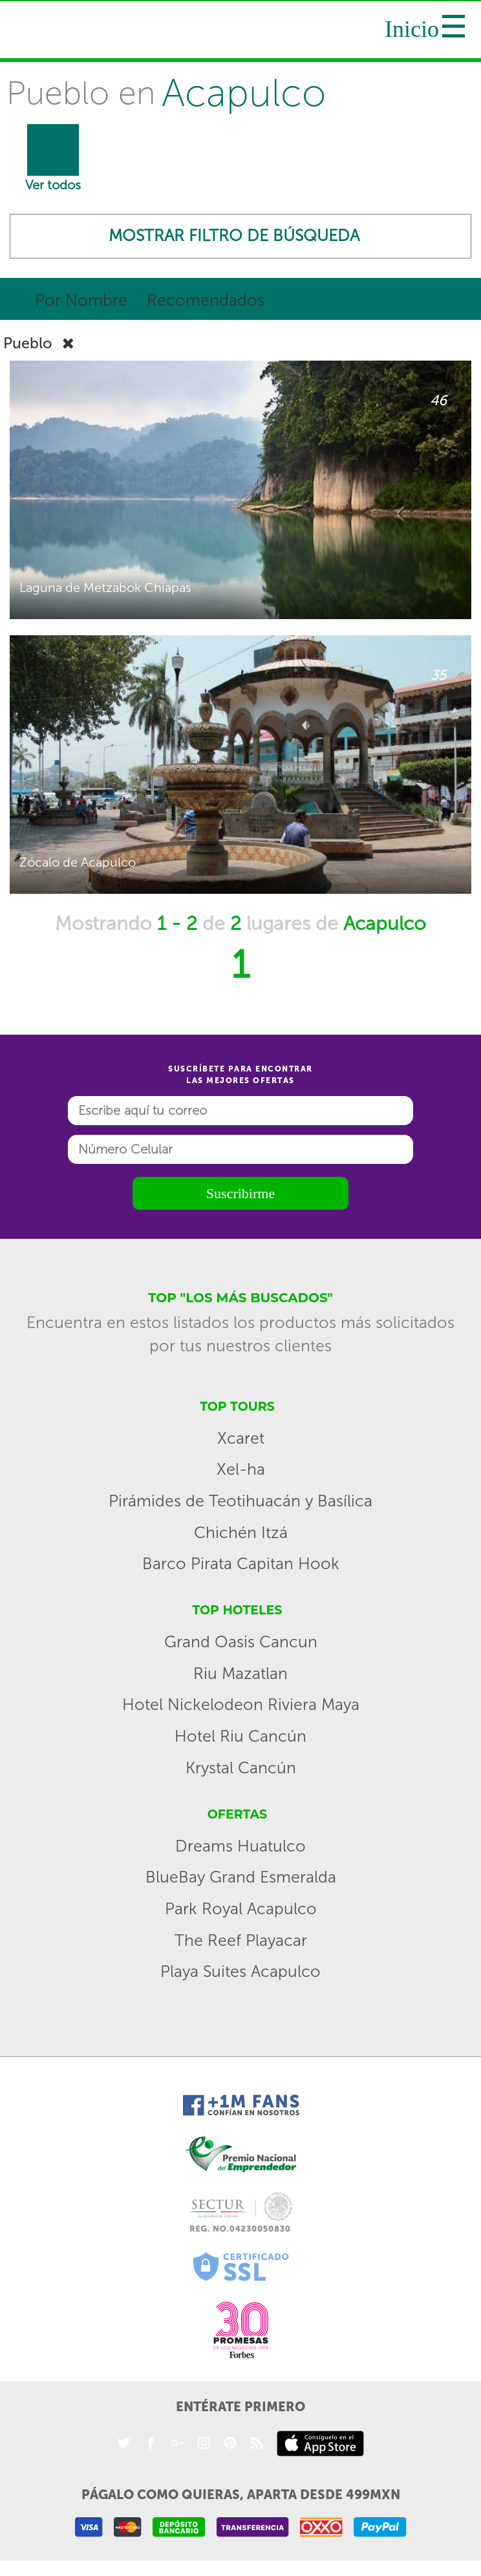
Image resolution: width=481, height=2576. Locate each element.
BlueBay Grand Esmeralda (240, 1880)
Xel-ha (241, 1472)
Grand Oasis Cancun (240, 1644)
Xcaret (240, 1441)
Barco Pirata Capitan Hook (240, 1566)
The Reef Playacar (241, 1943)
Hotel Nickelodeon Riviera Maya (240, 1707)
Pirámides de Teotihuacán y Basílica (240, 1504)
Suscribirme (240, 1196)
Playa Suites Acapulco (240, 1974)
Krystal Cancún (241, 1770)
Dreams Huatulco (240, 1849)
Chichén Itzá (241, 1535)
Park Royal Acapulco (241, 1911)
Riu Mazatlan (240, 1676)
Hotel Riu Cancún (240, 1739)
